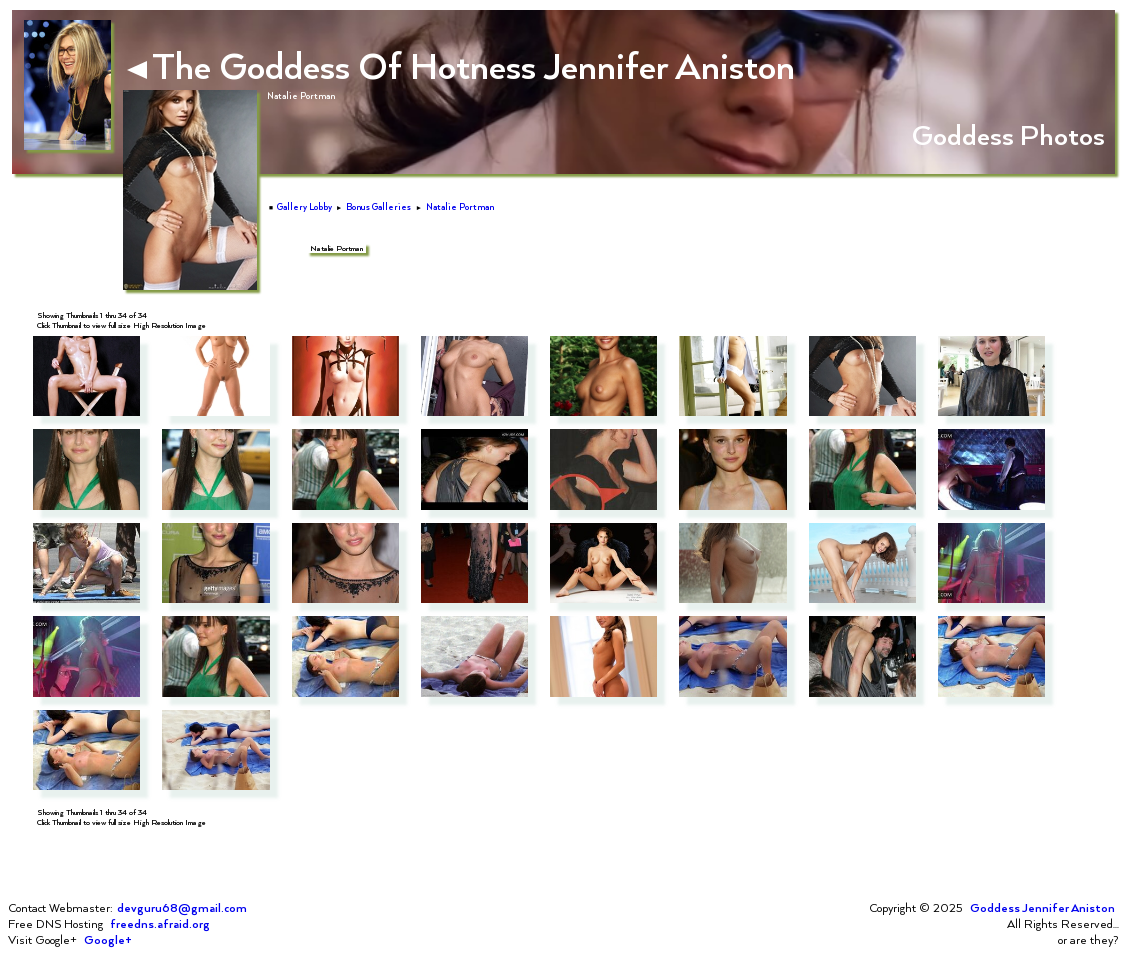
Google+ (108, 940)
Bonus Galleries (378, 207)
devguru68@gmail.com (182, 908)
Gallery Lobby (304, 207)
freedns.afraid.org (160, 924)
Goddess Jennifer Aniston (1042, 908)
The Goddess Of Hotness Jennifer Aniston (461, 65)
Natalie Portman (460, 207)
